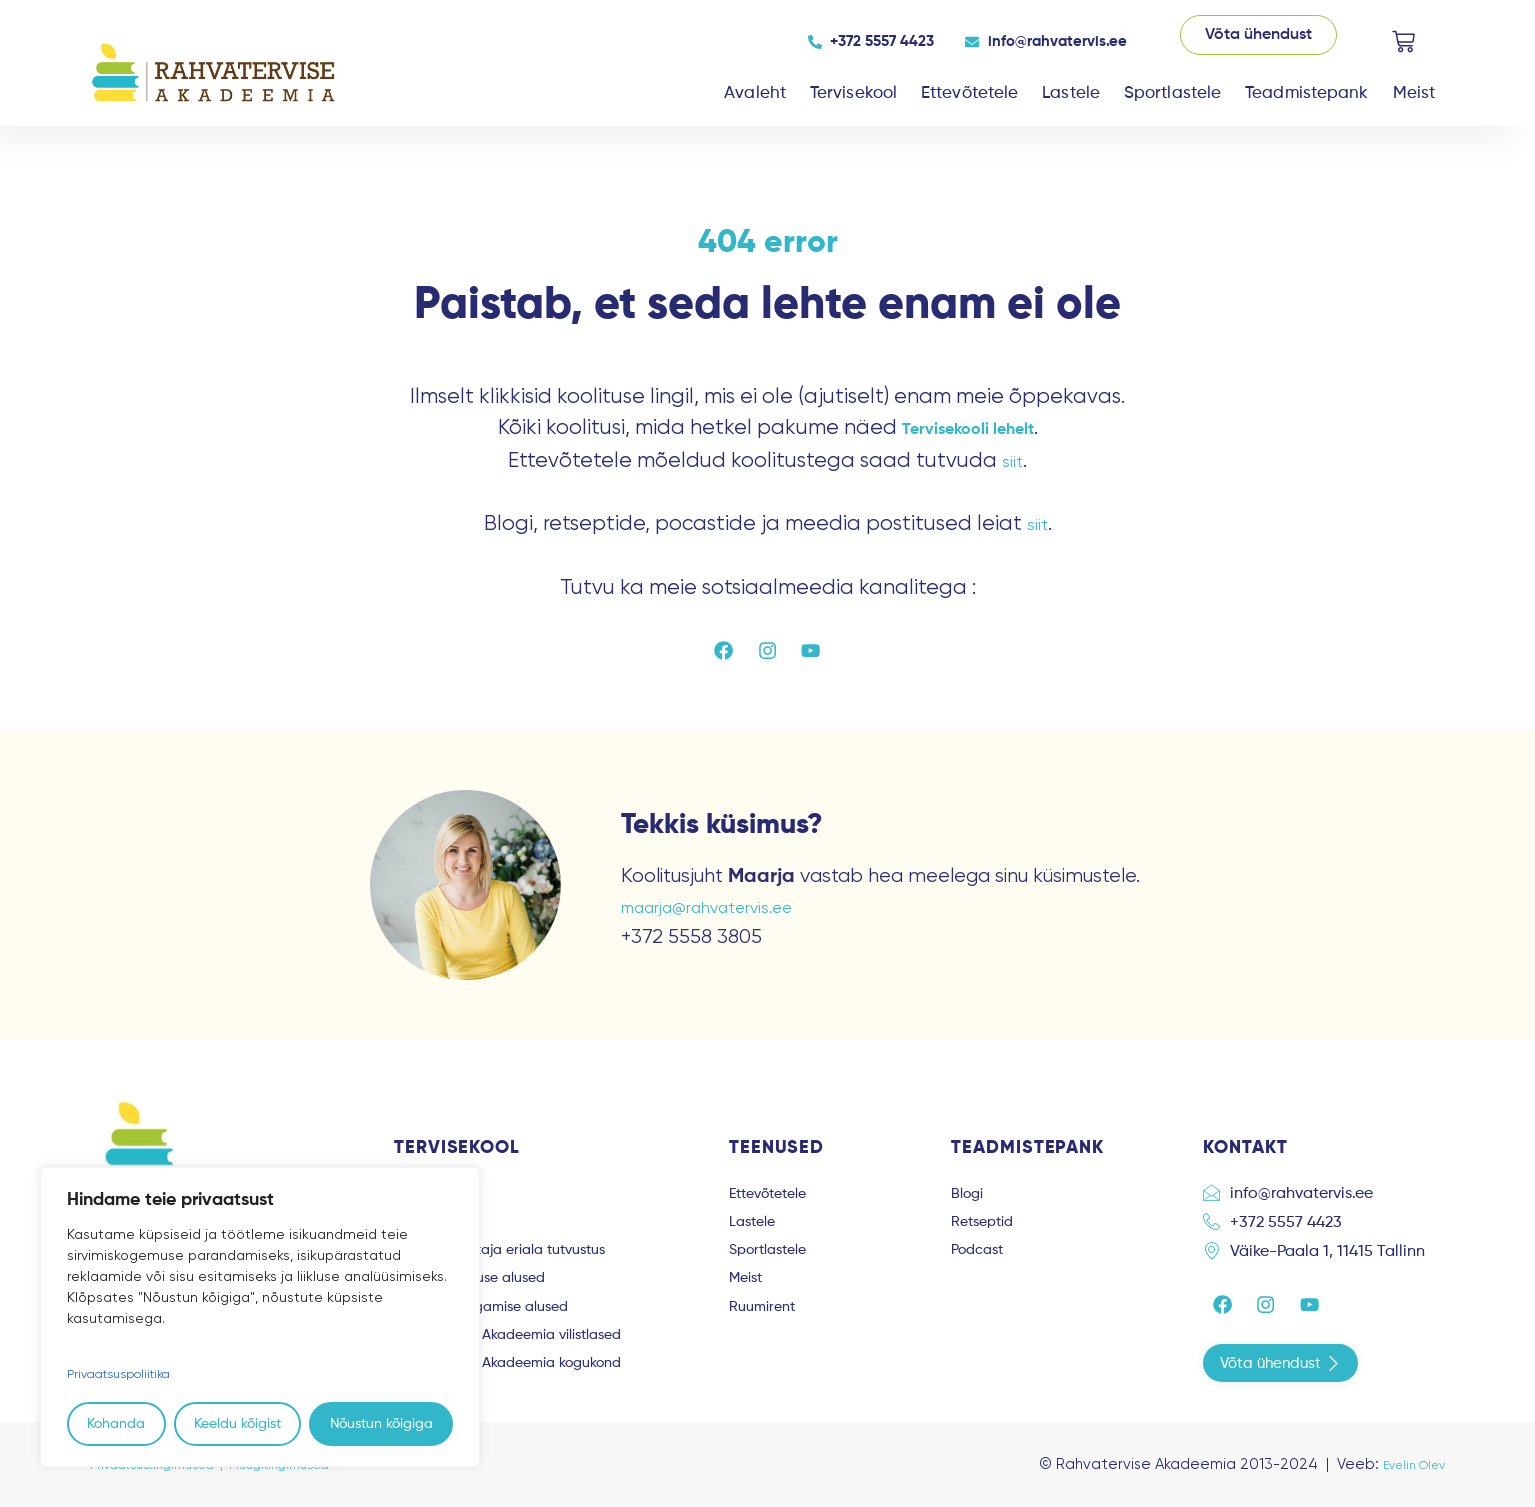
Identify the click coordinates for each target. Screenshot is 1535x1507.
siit (1013, 460)
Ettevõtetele (969, 93)
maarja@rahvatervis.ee (724, 912)
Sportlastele (1172, 93)
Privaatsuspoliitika (127, 1374)
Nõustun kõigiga (381, 1424)
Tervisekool (853, 93)
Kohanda (116, 1424)
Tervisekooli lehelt (967, 428)
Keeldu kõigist (237, 1424)
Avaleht (755, 93)
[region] (260, 1317)
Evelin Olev (1406, 1464)
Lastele (1071, 93)
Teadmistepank (1306, 93)
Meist (1414, 93)
